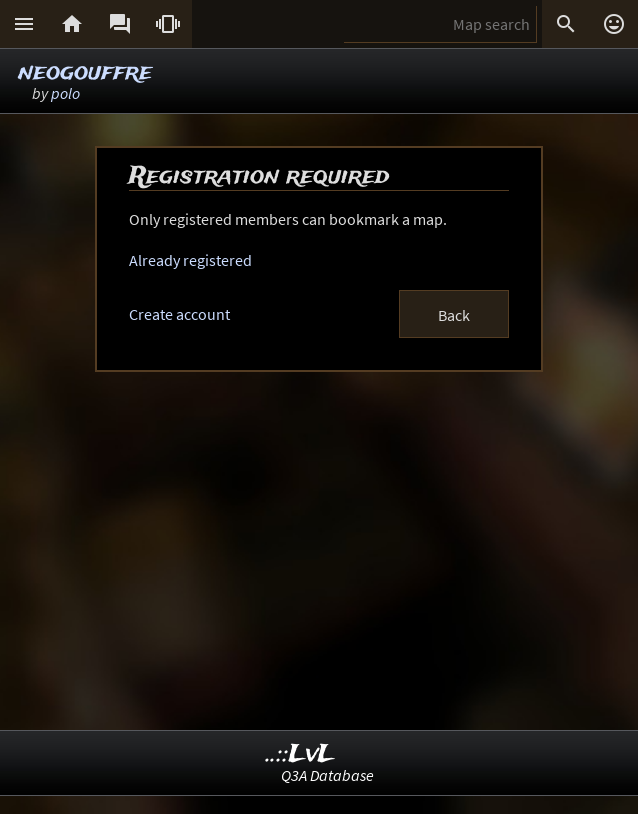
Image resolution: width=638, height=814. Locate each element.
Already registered (190, 260)
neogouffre (85, 72)
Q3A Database (327, 775)
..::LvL (300, 754)
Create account (179, 314)
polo (65, 93)
